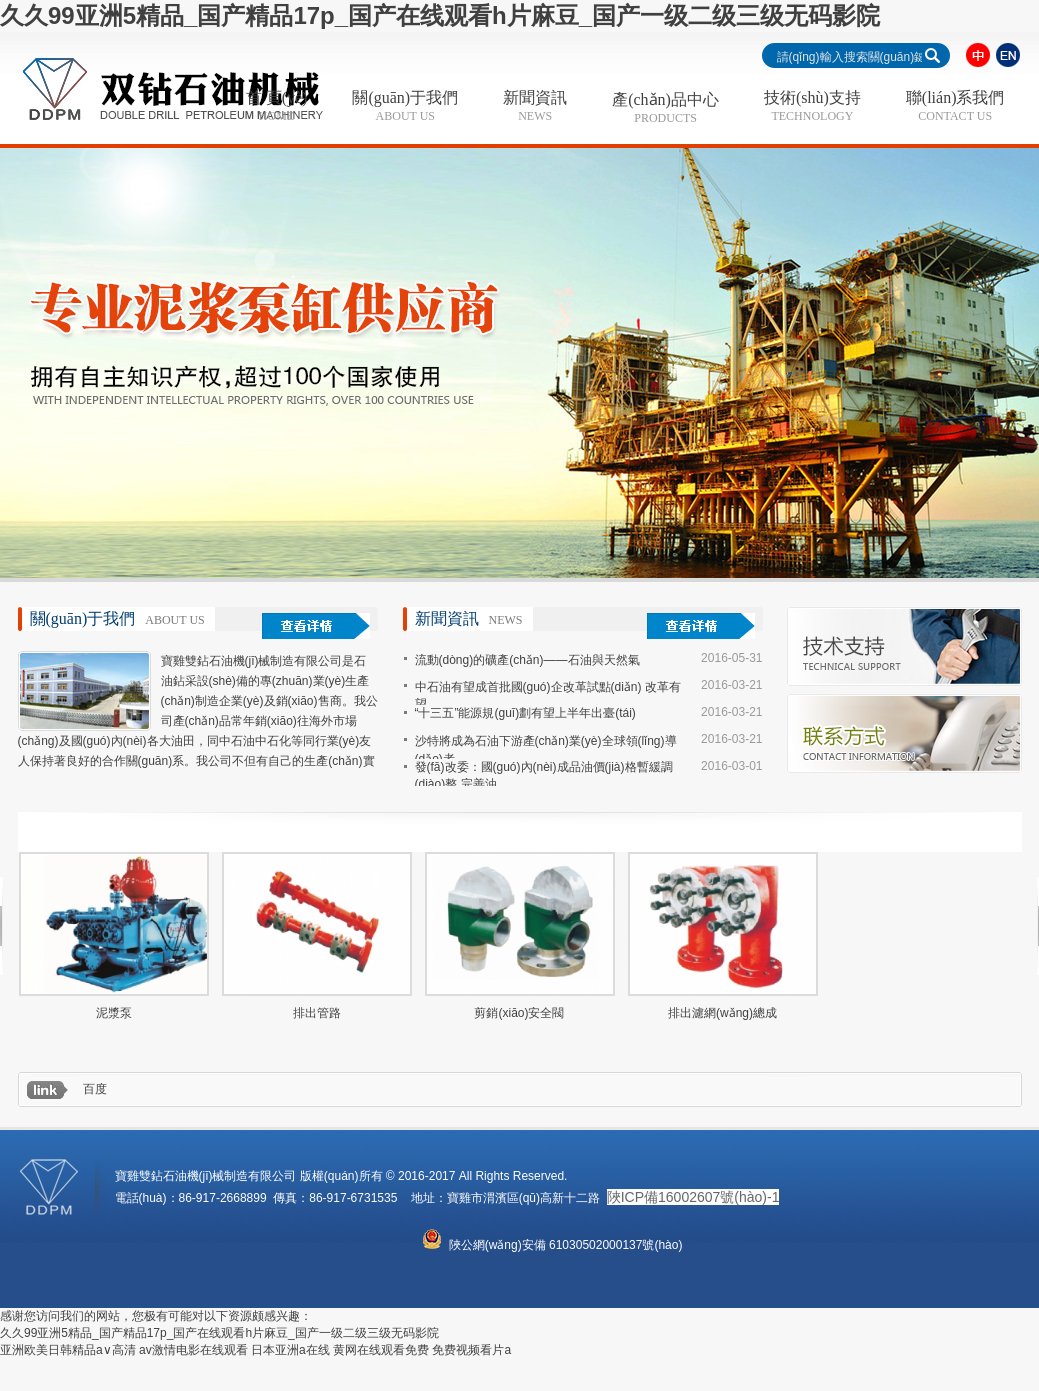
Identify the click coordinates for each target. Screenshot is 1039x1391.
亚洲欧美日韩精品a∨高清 (68, 1350)
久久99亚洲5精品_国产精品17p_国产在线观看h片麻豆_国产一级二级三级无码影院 (440, 15)
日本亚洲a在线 (290, 1350)
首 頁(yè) (277, 106)
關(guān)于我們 (405, 106)
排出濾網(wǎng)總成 (722, 1013)
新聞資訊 (535, 106)
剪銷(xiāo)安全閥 (519, 1013)
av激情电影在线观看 (193, 1350)
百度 (95, 1089)
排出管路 (317, 1013)
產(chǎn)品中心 (665, 108)
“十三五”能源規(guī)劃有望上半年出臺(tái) (525, 713)
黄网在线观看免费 (381, 1350)
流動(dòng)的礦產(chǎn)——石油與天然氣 (527, 660)
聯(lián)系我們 (955, 106)
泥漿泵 (114, 1013)
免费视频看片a (471, 1350)
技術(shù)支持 (812, 106)
